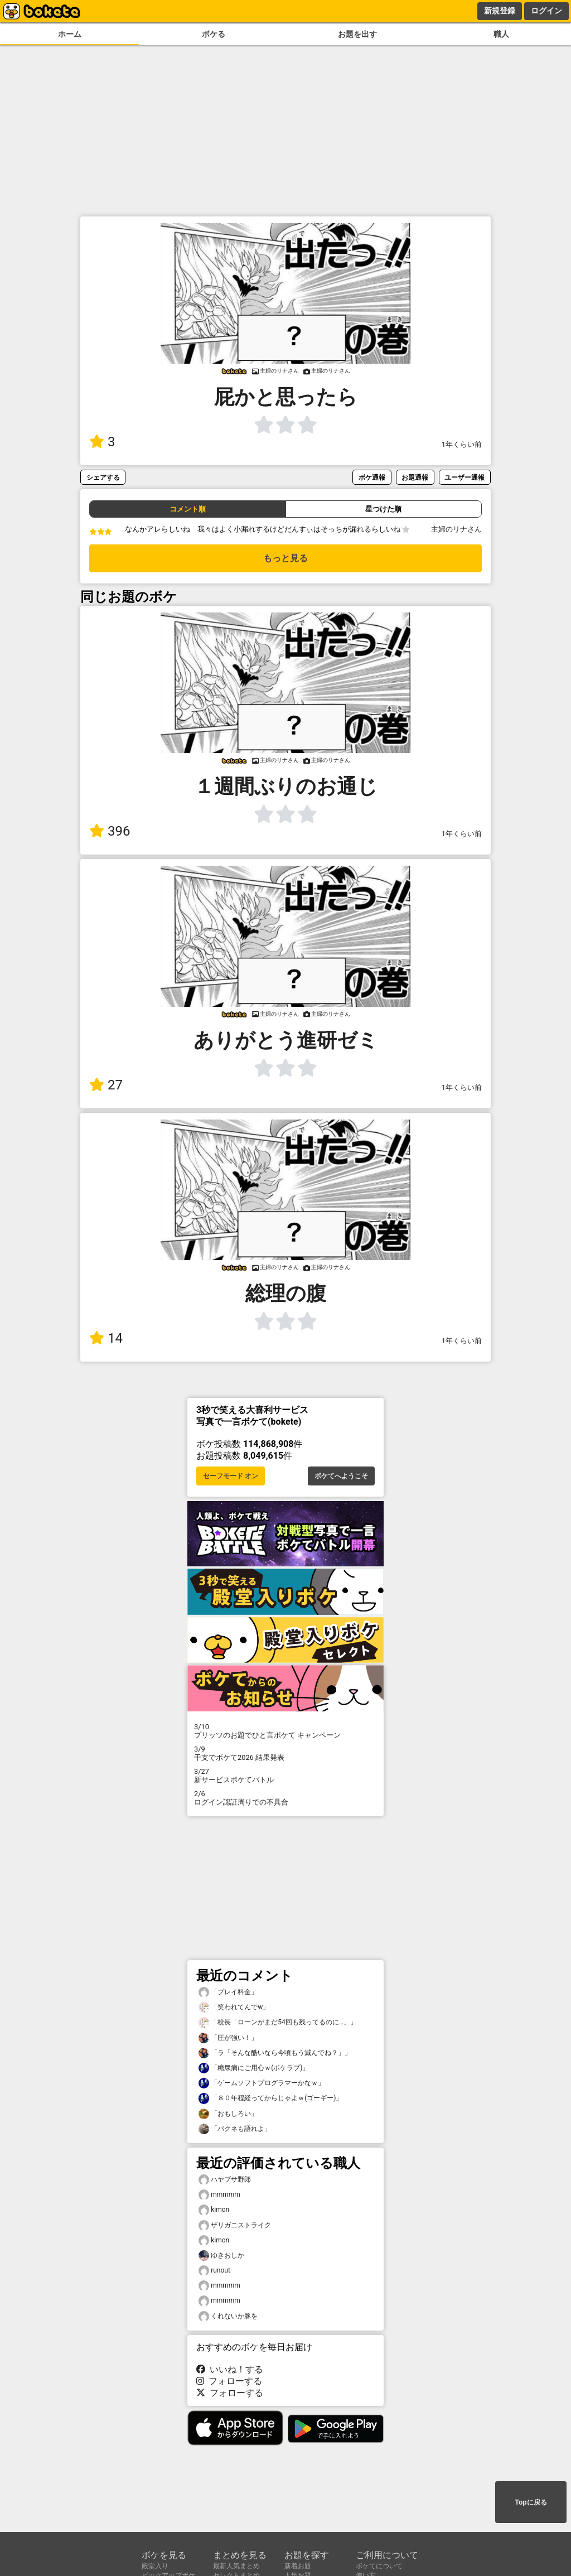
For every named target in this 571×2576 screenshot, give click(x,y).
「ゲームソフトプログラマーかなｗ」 (262, 2083)
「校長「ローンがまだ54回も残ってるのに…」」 (278, 2022)
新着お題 (297, 2566)
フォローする (229, 2381)
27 (106, 1085)
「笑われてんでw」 (234, 2007)
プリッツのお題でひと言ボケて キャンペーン (285, 1731)
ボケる (213, 34)
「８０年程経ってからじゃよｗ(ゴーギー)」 (270, 2098)
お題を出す (357, 34)
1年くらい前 (462, 444)
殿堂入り (155, 2566)
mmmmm (219, 2194)
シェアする (103, 477)
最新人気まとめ (236, 2566)
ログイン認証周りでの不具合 (285, 1797)
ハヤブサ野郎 (225, 2179)
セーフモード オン (230, 1476)
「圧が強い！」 (228, 2038)
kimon (214, 2209)
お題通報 (414, 477)
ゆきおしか (221, 2255)
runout (214, 2270)
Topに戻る (530, 2502)
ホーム (69, 34)
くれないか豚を (228, 2316)
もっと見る (285, 558)
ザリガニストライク (235, 2225)
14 (106, 1338)
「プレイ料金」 (228, 1992)
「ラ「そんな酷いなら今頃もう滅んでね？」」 (275, 2053)
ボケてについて (379, 2566)
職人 (501, 34)
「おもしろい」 (228, 2114)
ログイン (546, 10)
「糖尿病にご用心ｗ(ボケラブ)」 (254, 2068)
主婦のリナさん (456, 529)
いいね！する (229, 2369)
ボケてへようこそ (341, 1476)
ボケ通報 (372, 477)
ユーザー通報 (464, 477)
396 (109, 831)
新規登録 (499, 10)
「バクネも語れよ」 (235, 2129)
